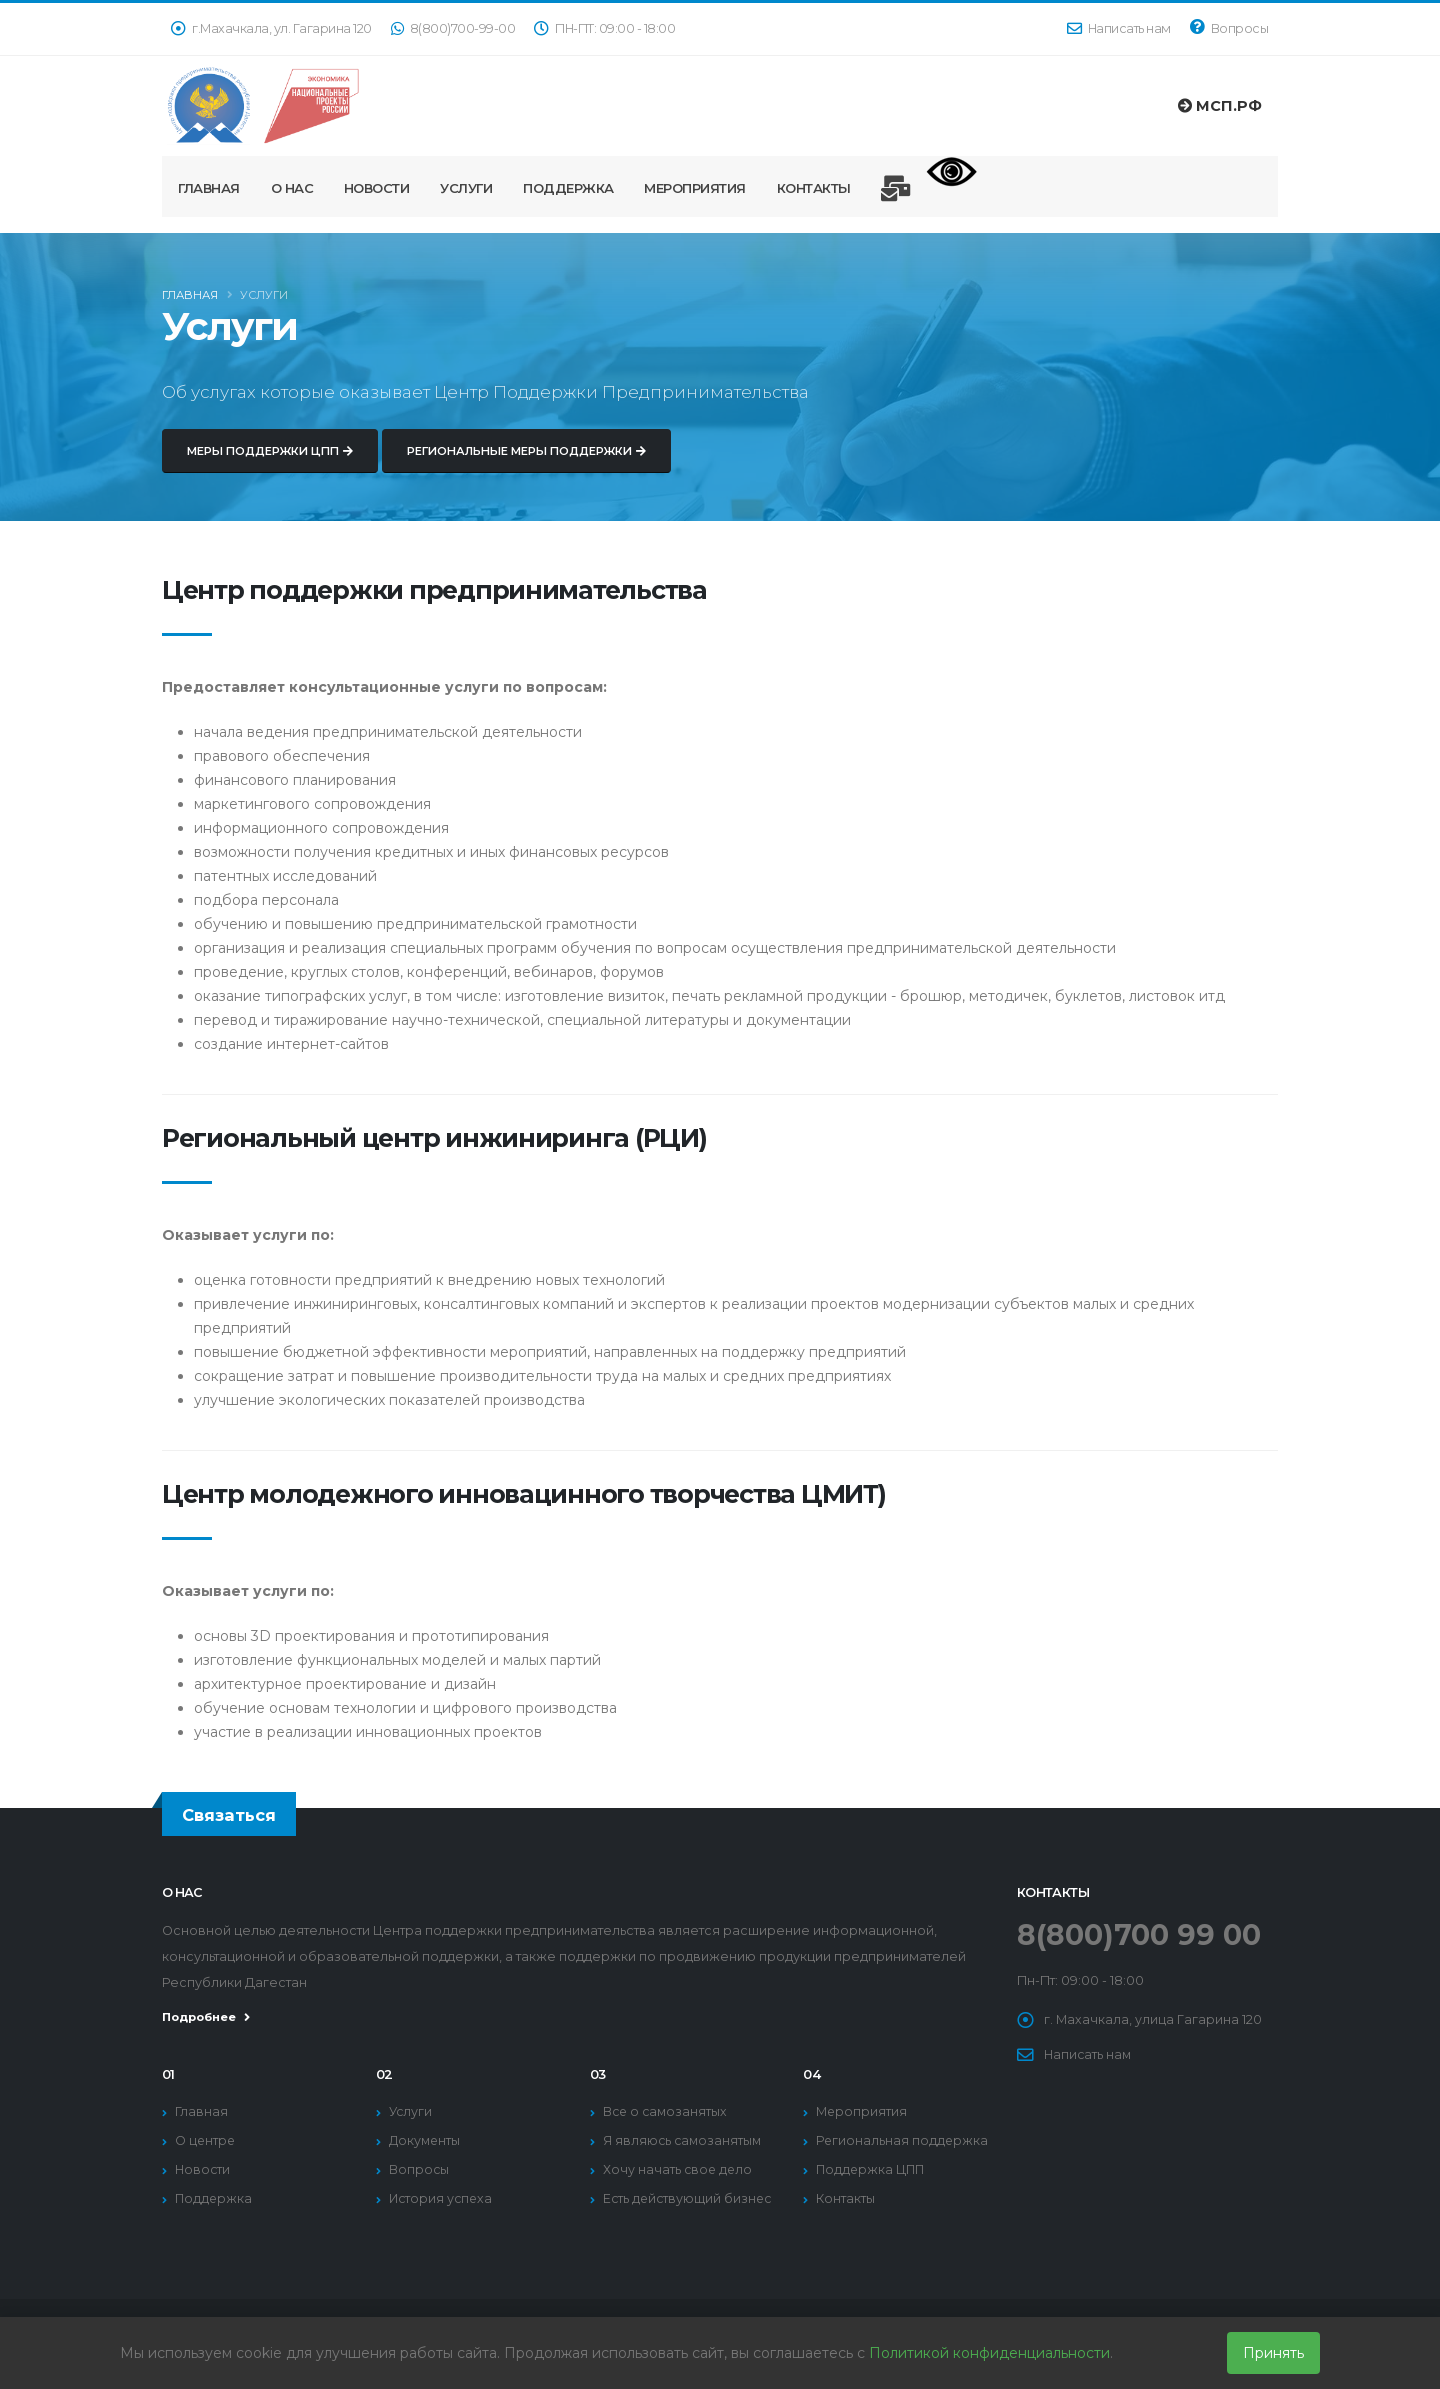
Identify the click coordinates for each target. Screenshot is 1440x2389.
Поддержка (568, 188)
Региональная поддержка (903, 2140)
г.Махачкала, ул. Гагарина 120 (271, 28)
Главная (209, 188)
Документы (426, 2140)
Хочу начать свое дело (679, 2169)
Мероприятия (695, 188)
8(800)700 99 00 (1142, 1934)
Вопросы (1229, 27)
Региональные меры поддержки (526, 468)
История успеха (442, 2198)
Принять (1273, 2353)
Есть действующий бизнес (689, 2198)
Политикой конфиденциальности (989, 2353)
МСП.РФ (1220, 106)
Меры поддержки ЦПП (270, 468)
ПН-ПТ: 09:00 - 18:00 (604, 28)
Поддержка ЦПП (872, 2169)
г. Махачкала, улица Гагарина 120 (1153, 2019)
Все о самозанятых (667, 2111)
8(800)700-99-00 (453, 28)
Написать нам (1119, 28)
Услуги (466, 188)
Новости (377, 188)
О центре (206, 2140)
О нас (292, 188)
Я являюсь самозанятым (684, 2140)
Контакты (814, 188)
